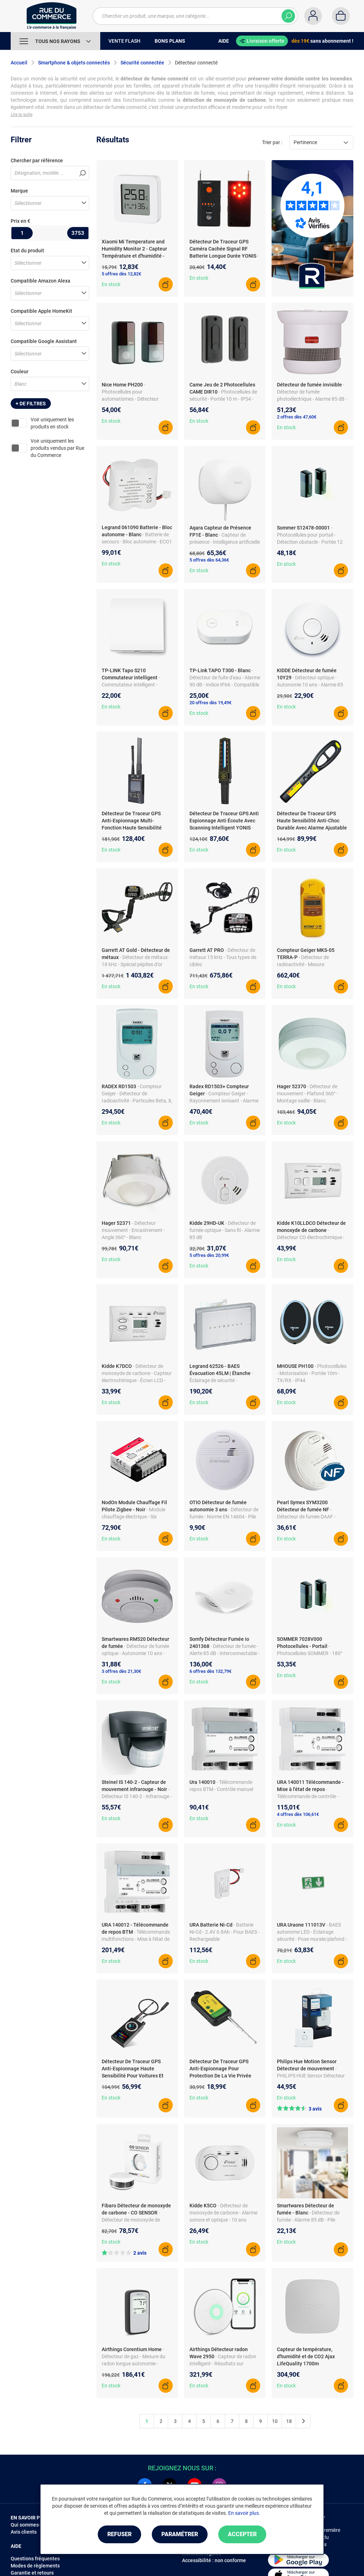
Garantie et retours (32, 2573)
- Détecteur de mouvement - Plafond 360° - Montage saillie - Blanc (307, 1093)
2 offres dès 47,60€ (296, 417)
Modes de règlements (35, 2566)
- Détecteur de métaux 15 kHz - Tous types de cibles (222, 957)
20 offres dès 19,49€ (210, 702)
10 (275, 2421)
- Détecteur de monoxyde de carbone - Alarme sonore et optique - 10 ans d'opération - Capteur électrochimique (223, 2220)
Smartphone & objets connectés (74, 62)
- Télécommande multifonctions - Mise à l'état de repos (136, 1939)
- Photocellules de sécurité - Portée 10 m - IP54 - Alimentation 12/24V (223, 399)
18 (289, 2421)
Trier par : (272, 142)
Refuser (119, 2534)
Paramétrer (179, 2534)
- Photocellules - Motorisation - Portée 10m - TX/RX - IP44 (312, 1373)
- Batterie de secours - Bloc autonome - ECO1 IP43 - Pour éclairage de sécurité (137, 542)
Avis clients (24, 2532)
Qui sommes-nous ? (33, 2525)
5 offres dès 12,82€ (121, 273)
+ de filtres (31, 403)
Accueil (19, 62)
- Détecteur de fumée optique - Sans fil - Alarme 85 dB (224, 1230)
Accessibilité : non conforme (214, 2560)
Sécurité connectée (142, 62)
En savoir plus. (244, 2513)
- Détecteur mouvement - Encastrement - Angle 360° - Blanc (133, 1230)
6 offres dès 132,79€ (210, 1671)
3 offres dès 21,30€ (121, 1671)
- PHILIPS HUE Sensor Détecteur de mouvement (311, 2076)
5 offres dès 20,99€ (209, 1255)
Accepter (242, 2534)
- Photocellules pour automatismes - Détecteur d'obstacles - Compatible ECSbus (130, 399)
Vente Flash (124, 41)
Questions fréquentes (35, 2558)
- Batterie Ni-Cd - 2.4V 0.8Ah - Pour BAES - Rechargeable (224, 1932)
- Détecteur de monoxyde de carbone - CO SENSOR (131, 2220)
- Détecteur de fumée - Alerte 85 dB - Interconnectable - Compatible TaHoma (224, 1653)
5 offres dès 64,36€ (209, 560)
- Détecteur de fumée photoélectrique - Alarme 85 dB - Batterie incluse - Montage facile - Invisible (312, 399)
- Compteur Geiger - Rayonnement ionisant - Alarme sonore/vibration (223, 1101)
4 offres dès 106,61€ (298, 1814)
